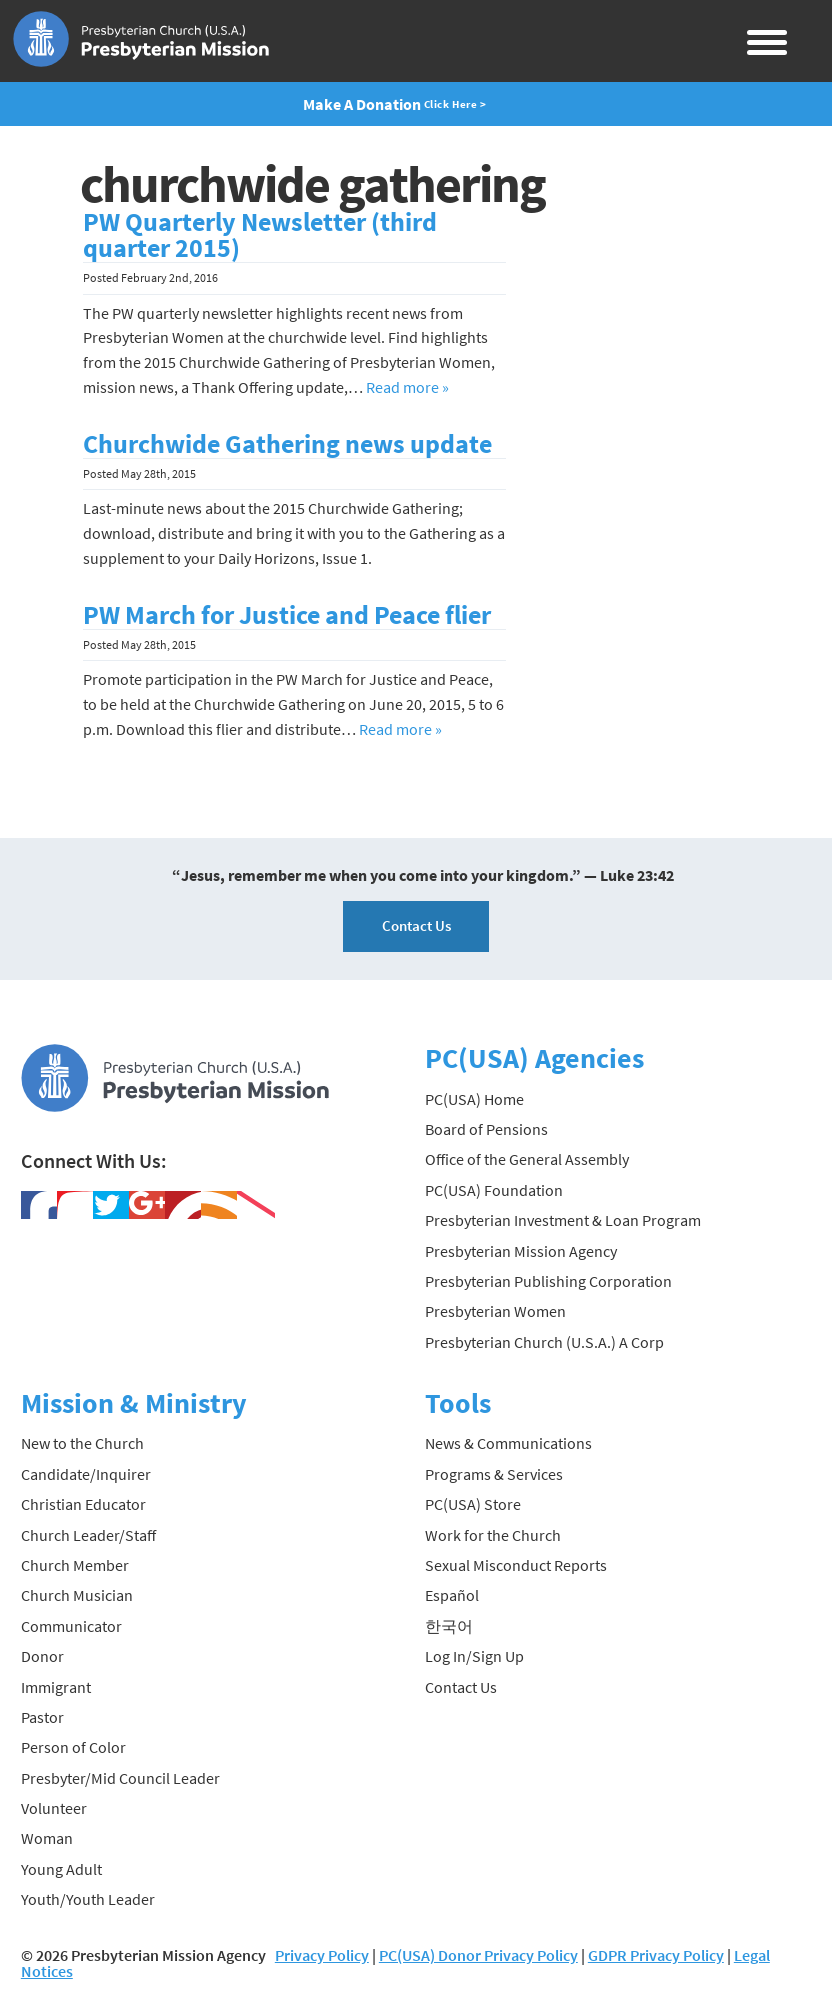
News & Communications (508, 1443)
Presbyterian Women (495, 1311)
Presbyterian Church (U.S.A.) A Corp (544, 1342)
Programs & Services (494, 1474)
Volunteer (54, 1808)
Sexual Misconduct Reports (516, 1565)
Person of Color (73, 1747)
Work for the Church (493, 1535)
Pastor (42, 1717)
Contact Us (416, 925)
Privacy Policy (322, 1955)
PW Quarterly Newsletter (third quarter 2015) (260, 235)
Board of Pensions (486, 1129)
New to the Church (82, 1443)
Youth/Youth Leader (88, 1899)
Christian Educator (83, 1504)
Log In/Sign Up (474, 1656)
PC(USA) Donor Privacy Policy (478, 1955)
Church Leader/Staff (88, 1535)
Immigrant (56, 1687)
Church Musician (77, 1595)
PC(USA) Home (474, 1099)
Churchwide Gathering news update (287, 444)
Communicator (71, 1626)
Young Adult (61, 1869)
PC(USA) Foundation (494, 1190)
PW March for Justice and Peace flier (287, 615)
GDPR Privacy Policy (656, 1955)
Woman (47, 1838)
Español (452, 1595)
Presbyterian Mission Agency (521, 1251)
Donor (42, 1656)
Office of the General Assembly (527, 1159)
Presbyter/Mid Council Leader (120, 1778)
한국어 (449, 1626)
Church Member (75, 1565)
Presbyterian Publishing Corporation (548, 1281)
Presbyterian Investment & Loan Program (563, 1220)
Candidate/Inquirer (86, 1474)
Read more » (407, 387)
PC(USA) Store (473, 1504)
